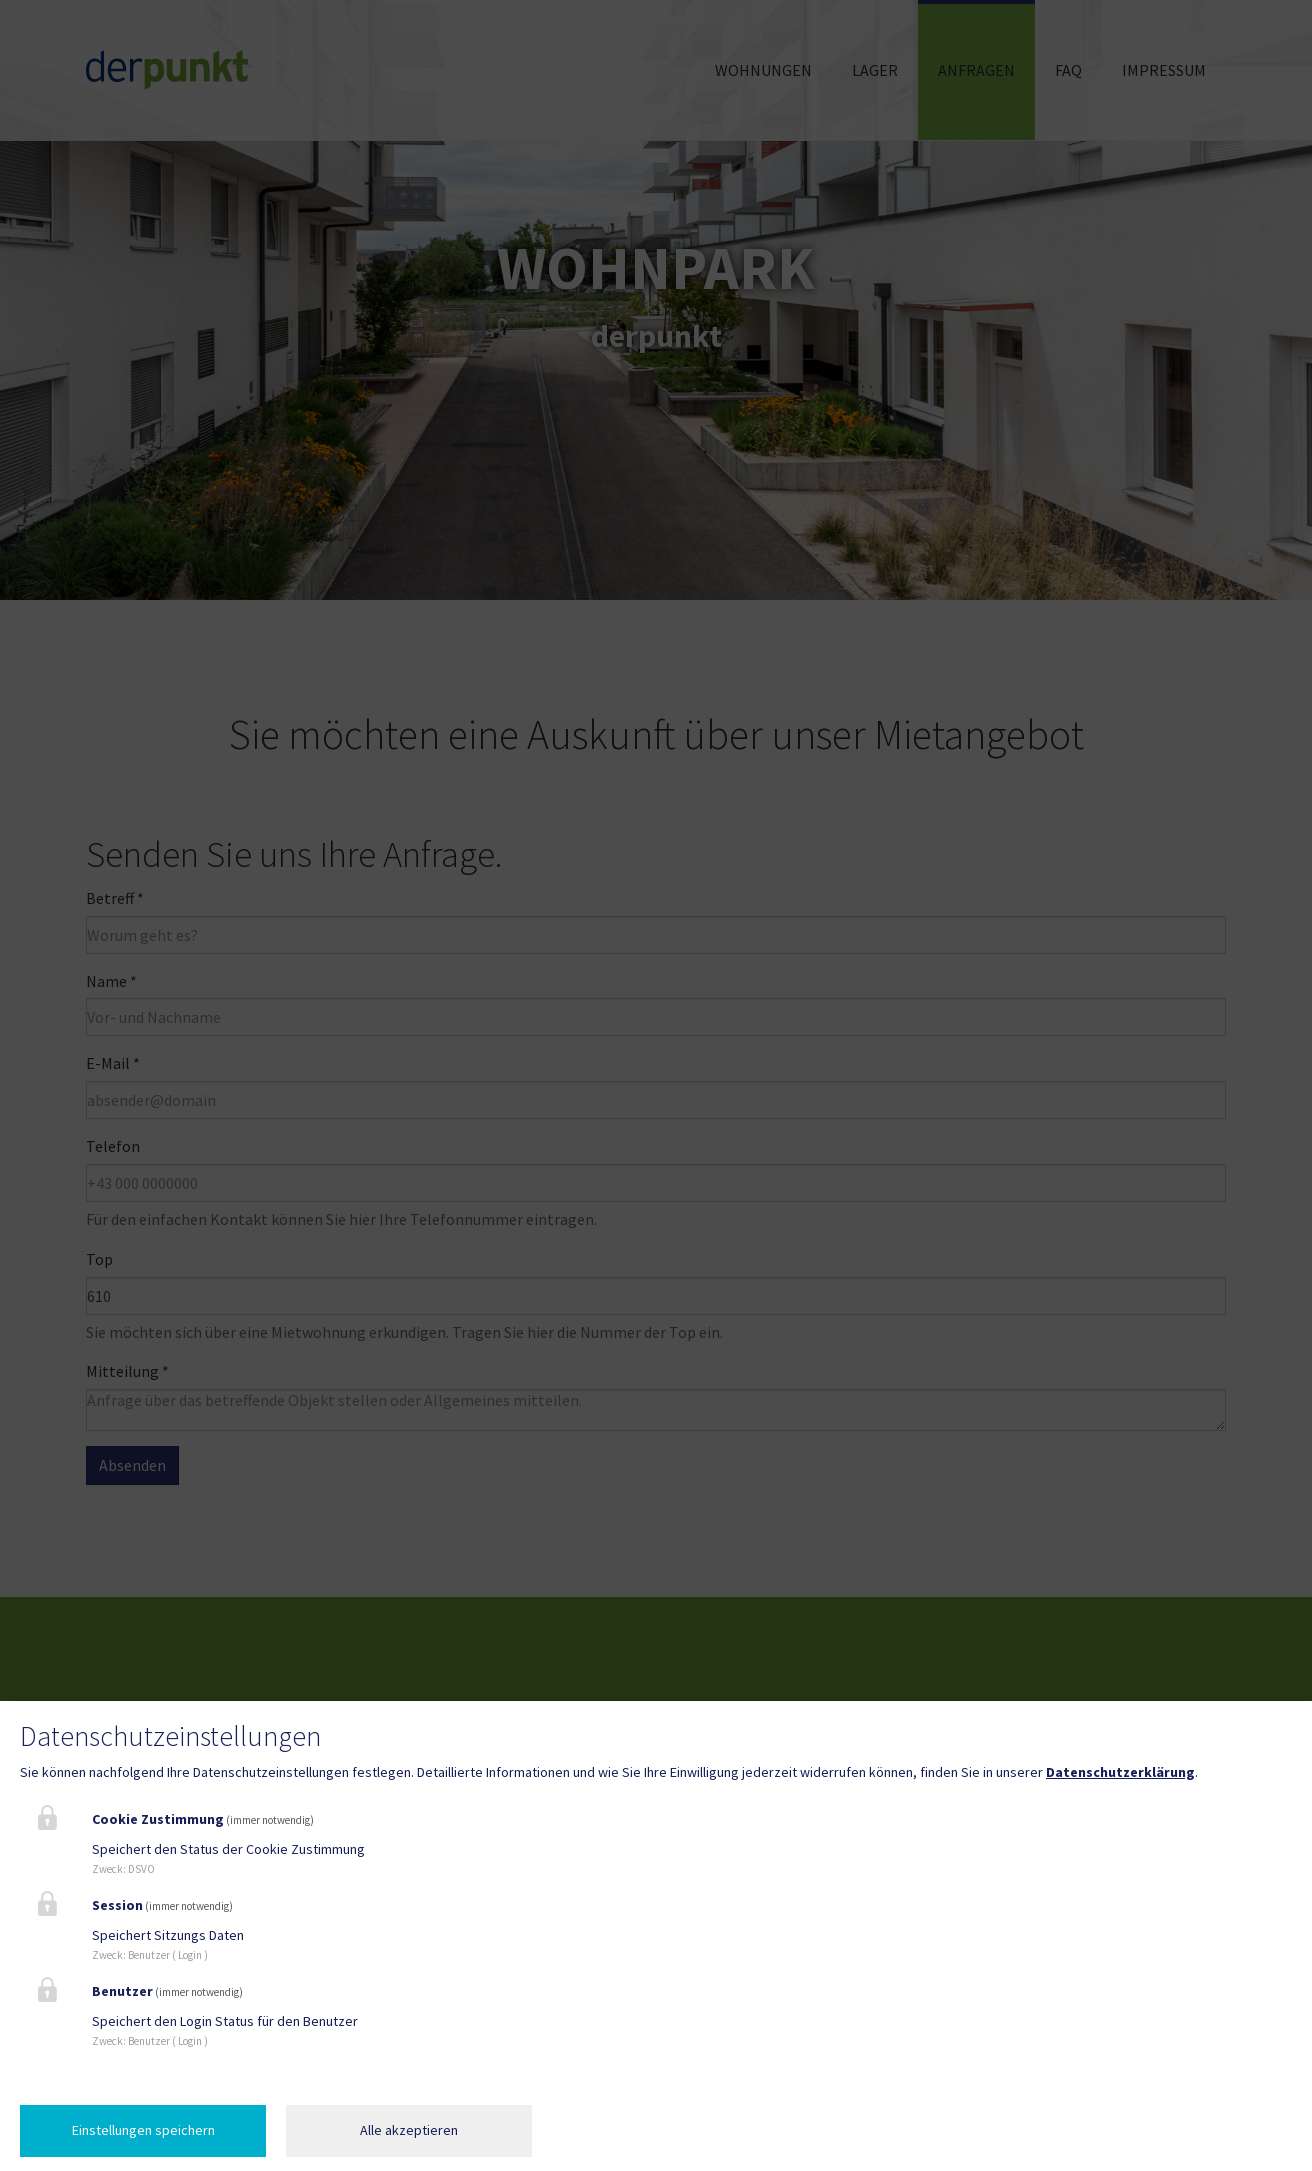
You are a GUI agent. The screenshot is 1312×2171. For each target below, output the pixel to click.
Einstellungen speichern (143, 2130)
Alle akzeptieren (409, 2130)
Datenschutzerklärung (1120, 1772)
